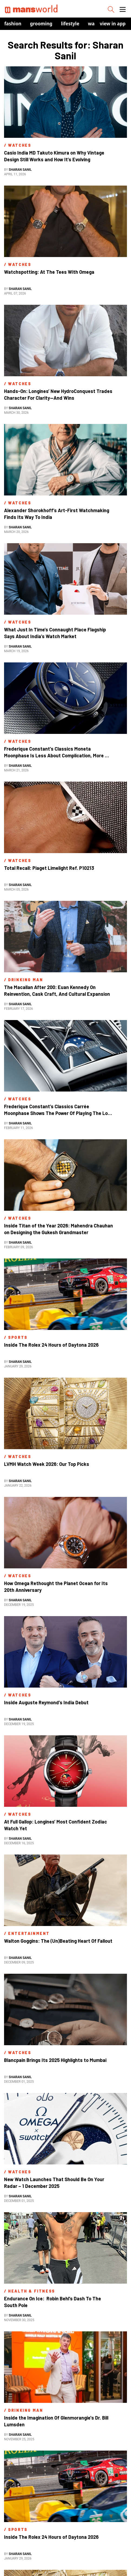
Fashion (12, 23)
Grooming (41, 23)
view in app (113, 23)
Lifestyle (70, 23)
